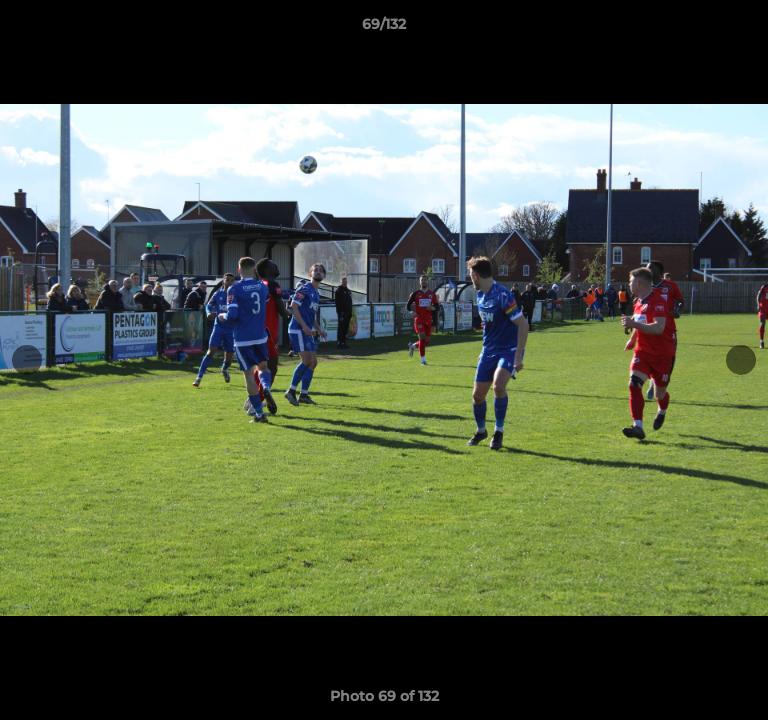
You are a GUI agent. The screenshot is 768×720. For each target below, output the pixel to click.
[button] (744, 29)
